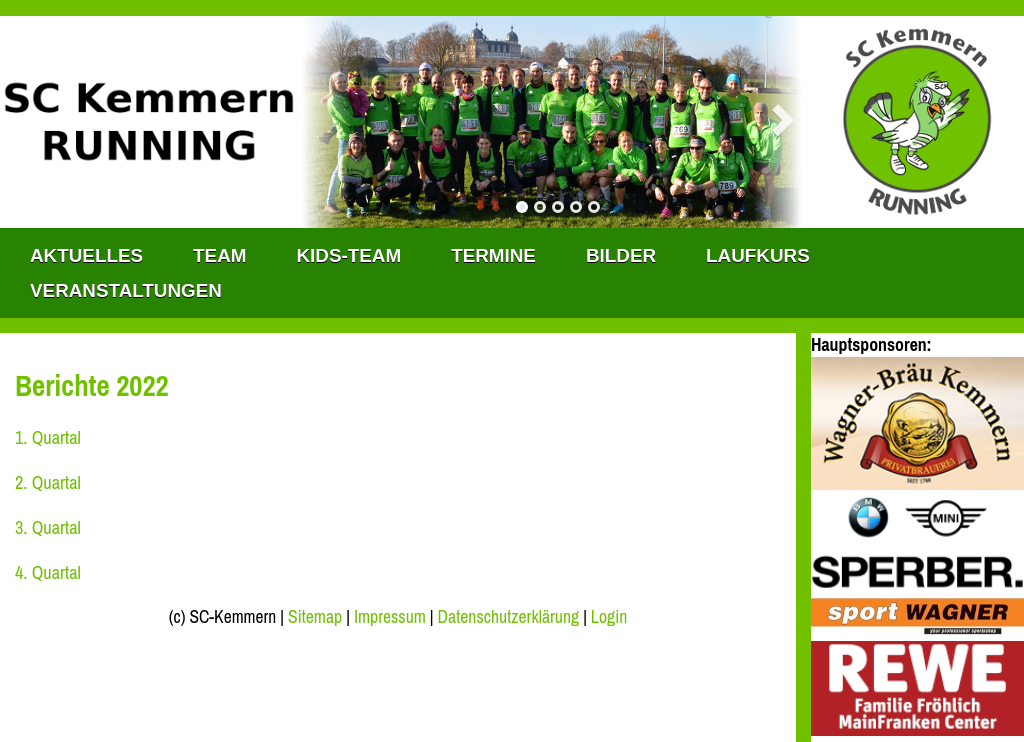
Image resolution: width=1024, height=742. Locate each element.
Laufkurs (758, 255)
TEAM (219, 255)
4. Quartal (48, 572)
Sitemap (315, 617)
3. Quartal (48, 527)
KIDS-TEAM (348, 255)
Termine (493, 255)
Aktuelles (86, 255)
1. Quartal (48, 437)
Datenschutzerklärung (509, 617)
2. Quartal (48, 482)
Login (609, 617)
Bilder (621, 255)
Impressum (390, 617)
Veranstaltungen (126, 290)
